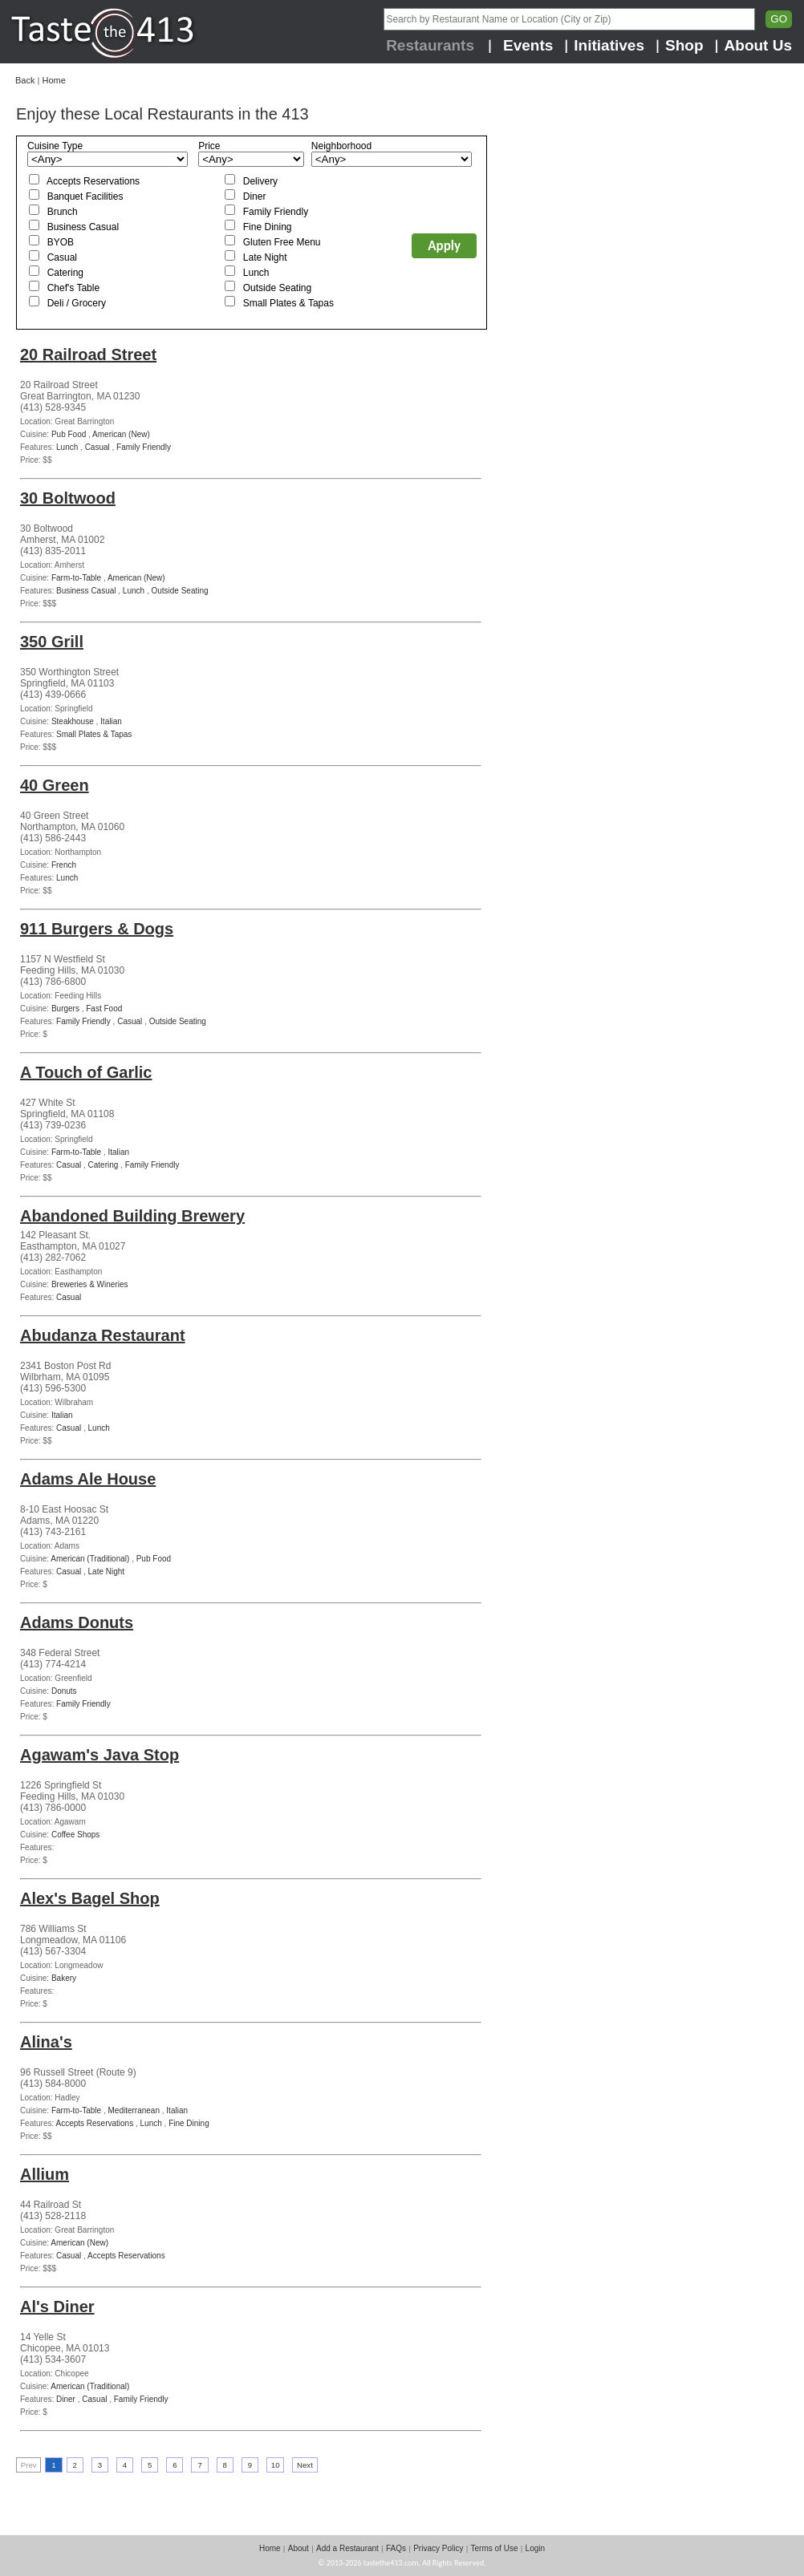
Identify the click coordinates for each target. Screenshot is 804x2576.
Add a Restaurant (347, 2548)
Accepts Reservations (93, 181)
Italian (111, 721)
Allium (44, 2174)
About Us (758, 45)
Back (25, 80)
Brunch (62, 211)
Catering (65, 272)
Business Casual (83, 227)
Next (305, 2465)
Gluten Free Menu (282, 242)
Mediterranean (134, 2110)
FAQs (396, 2548)
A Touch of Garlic (86, 1072)
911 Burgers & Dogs (96, 929)
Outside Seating (277, 288)
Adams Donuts (76, 1622)
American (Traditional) (90, 1558)
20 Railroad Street (88, 354)
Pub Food (68, 434)
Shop (684, 45)
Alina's (46, 2042)
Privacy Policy (438, 2548)
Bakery (63, 1978)
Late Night (265, 257)
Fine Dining (267, 227)
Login (535, 2548)
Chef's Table (73, 288)
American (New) (121, 434)
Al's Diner (57, 2306)
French (63, 865)
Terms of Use (494, 2548)
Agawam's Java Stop (99, 1755)
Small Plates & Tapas (288, 303)
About (298, 2548)
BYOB (60, 242)
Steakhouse (72, 721)
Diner (254, 196)
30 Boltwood (68, 498)
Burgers (65, 1008)
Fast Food (104, 1008)
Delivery (260, 181)
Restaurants (430, 45)
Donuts (64, 1691)
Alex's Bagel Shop (90, 1898)
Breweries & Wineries (89, 1284)
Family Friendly (275, 211)
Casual (62, 257)
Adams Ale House (88, 1479)
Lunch (256, 272)
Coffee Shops (75, 1834)
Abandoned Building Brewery (132, 1216)
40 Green (54, 785)
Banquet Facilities (85, 196)
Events (528, 45)
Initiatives (609, 45)
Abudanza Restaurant (102, 1335)
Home (53, 80)
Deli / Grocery (76, 303)
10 (275, 2465)
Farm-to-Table (76, 577)
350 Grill (51, 641)
